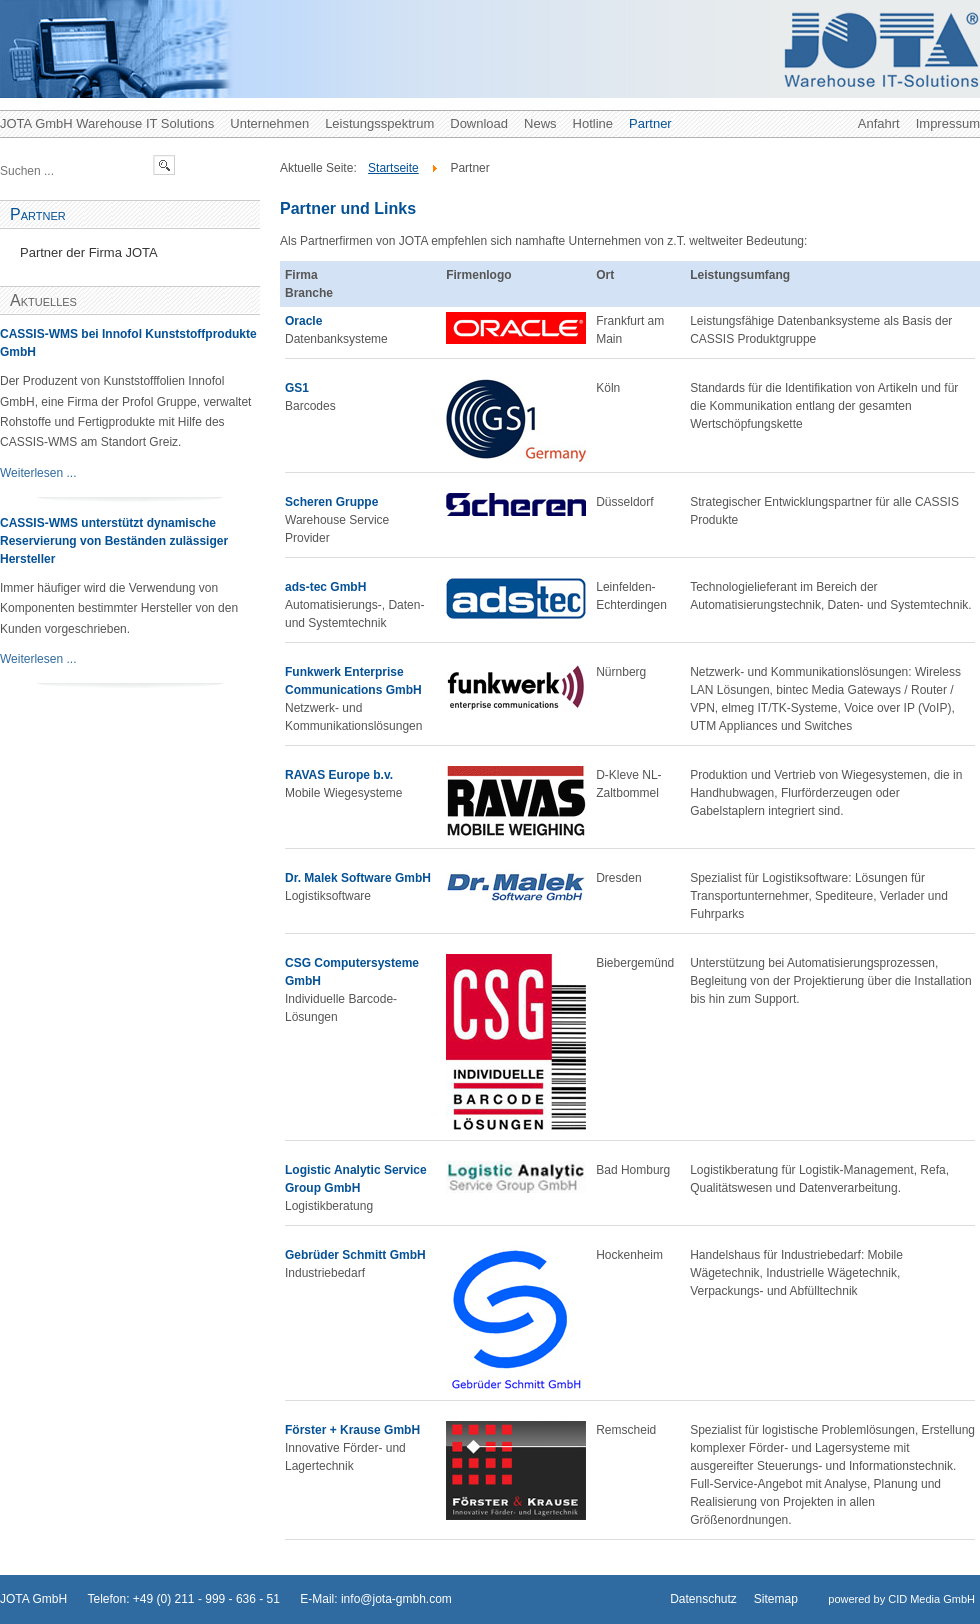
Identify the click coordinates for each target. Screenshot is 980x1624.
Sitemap (776, 1599)
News (540, 123)
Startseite (393, 168)
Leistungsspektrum (379, 123)
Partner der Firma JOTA (89, 252)
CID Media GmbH (931, 1599)
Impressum (948, 123)
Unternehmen (269, 123)
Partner (650, 123)
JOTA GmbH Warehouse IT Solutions (107, 123)
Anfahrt (879, 123)
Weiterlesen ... (38, 473)
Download (479, 123)
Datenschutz (703, 1599)
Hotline (593, 123)
